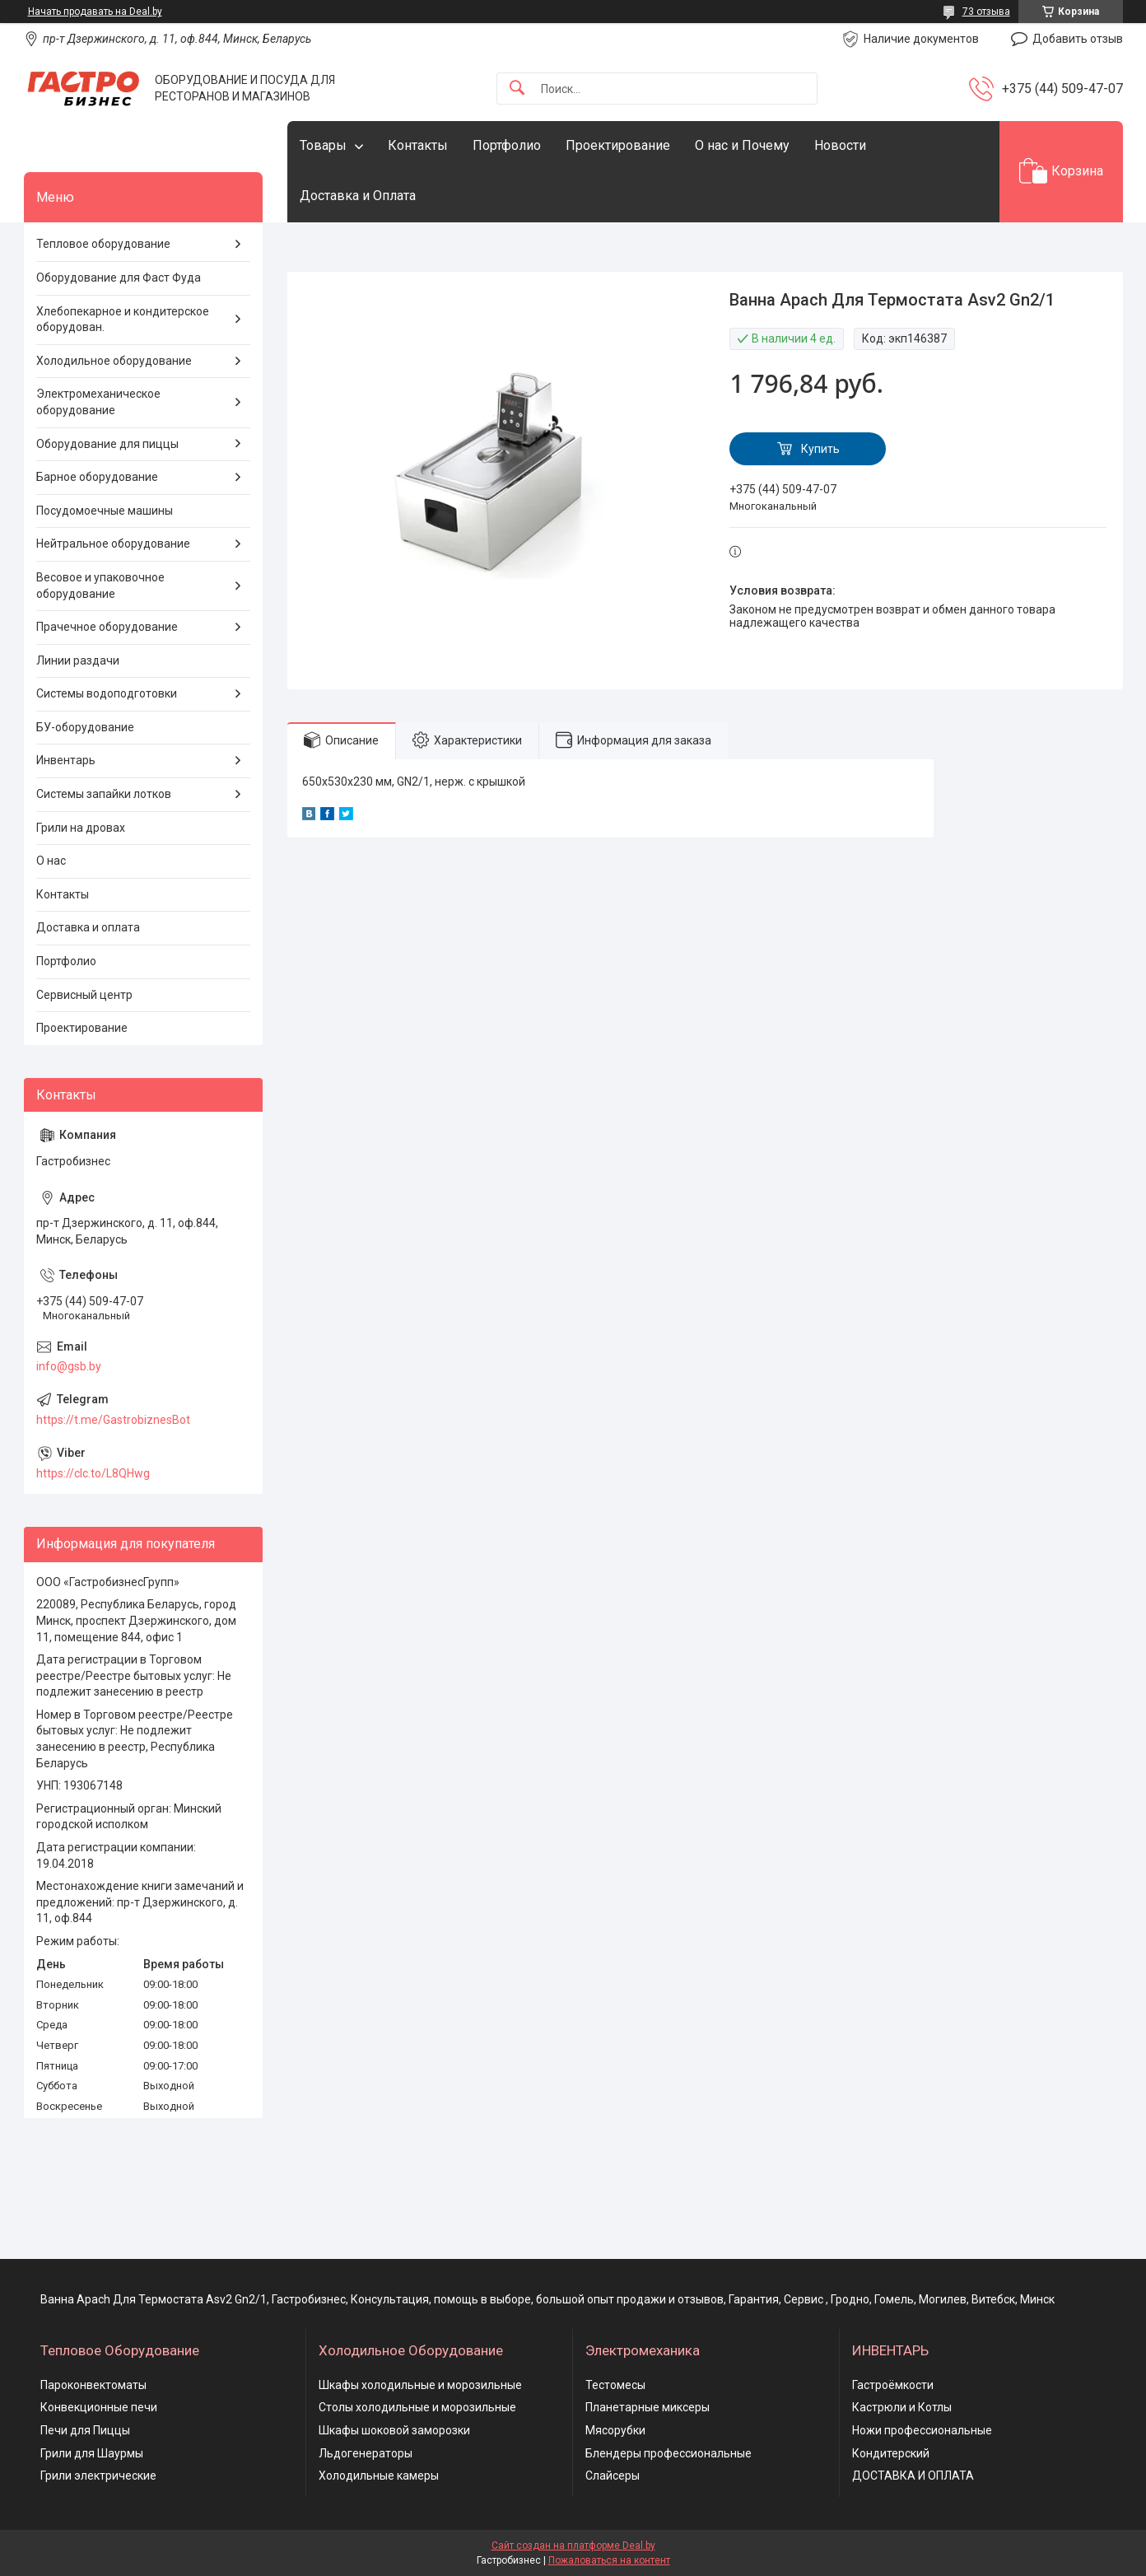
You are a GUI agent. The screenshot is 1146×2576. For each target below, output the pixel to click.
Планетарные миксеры (647, 2407)
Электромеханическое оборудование (98, 402)
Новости (840, 145)
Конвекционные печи (98, 2407)
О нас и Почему (742, 145)
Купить (820, 448)
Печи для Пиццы (85, 2430)
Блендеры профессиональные (668, 2453)
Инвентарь (66, 760)
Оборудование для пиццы (107, 443)
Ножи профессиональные (922, 2430)
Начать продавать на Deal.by (95, 11)
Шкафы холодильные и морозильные (420, 2385)
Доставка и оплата (88, 927)
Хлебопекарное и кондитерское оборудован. (122, 319)
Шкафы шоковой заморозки (394, 2430)
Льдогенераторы (365, 2453)
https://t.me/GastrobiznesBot (113, 1419)
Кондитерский (890, 2453)
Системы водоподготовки (106, 693)
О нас (51, 860)
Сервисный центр (84, 994)
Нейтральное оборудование (113, 543)
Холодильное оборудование (114, 360)
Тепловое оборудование (103, 243)
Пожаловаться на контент (609, 2560)
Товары (323, 145)
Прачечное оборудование (107, 626)
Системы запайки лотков (103, 793)
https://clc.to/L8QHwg (93, 1473)
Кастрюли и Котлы (902, 2407)
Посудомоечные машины (104, 510)
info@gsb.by (68, 1366)
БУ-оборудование (85, 727)
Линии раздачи (77, 660)
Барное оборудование (97, 476)
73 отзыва (986, 11)
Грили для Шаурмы (91, 2453)
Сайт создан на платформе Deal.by (573, 2545)
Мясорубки (615, 2430)
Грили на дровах (80, 827)
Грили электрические (98, 2475)
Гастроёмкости (893, 2385)
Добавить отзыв (1077, 38)
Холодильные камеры (379, 2475)
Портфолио (507, 145)
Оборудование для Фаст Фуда (118, 277)
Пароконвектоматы (93, 2385)
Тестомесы (615, 2385)
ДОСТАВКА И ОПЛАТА (913, 2475)
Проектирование (618, 145)
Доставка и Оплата (358, 195)
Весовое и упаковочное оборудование (100, 585)
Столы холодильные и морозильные (417, 2407)
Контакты (418, 145)
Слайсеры (612, 2475)
